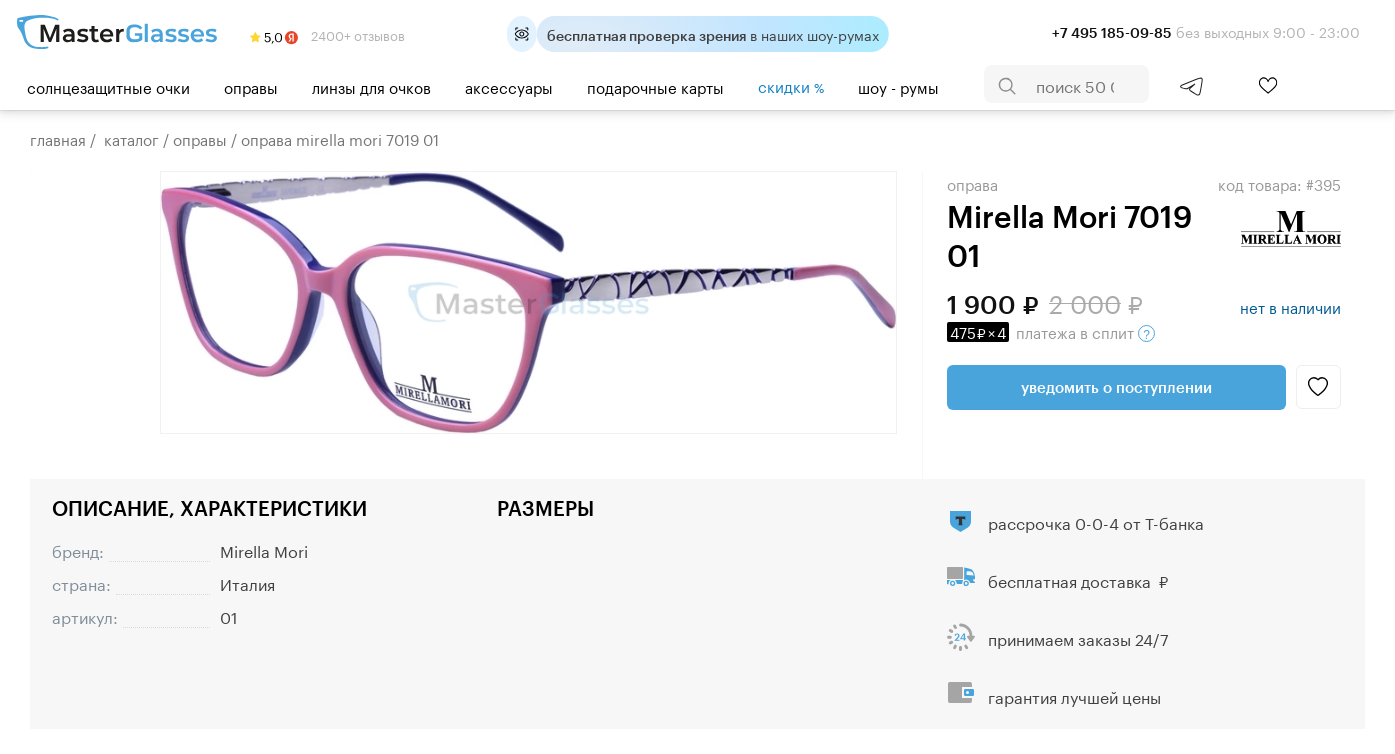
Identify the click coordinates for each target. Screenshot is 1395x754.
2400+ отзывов (327, 34)
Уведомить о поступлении (1116, 387)
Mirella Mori (264, 549)
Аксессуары (509, 86)
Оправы (251, 86)
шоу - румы (898, 86)
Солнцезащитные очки (108, 86)
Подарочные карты (655, 86)
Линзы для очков (371, 86)
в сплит (1051, 331)
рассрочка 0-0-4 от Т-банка (1096, 521)
